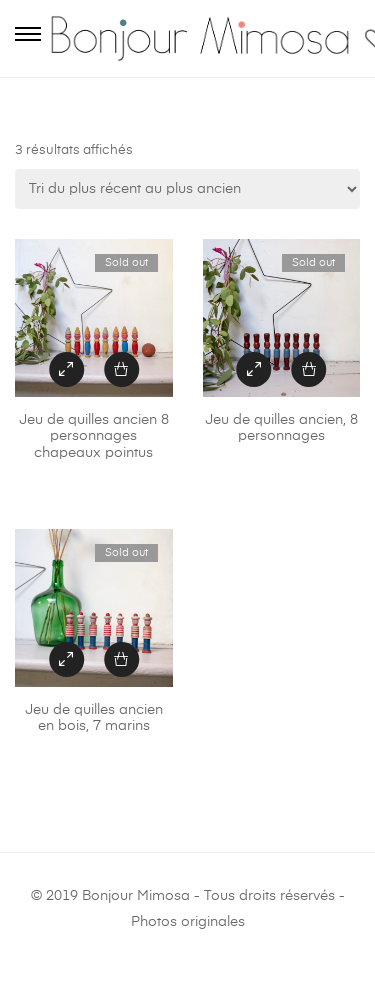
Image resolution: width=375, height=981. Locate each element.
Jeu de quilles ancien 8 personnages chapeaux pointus (94, 437)
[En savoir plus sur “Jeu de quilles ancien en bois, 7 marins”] (121, 659)
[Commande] (187, 189)
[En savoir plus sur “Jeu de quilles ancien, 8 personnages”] (308, 369)
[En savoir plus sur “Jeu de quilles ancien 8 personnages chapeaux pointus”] (121, 369)
